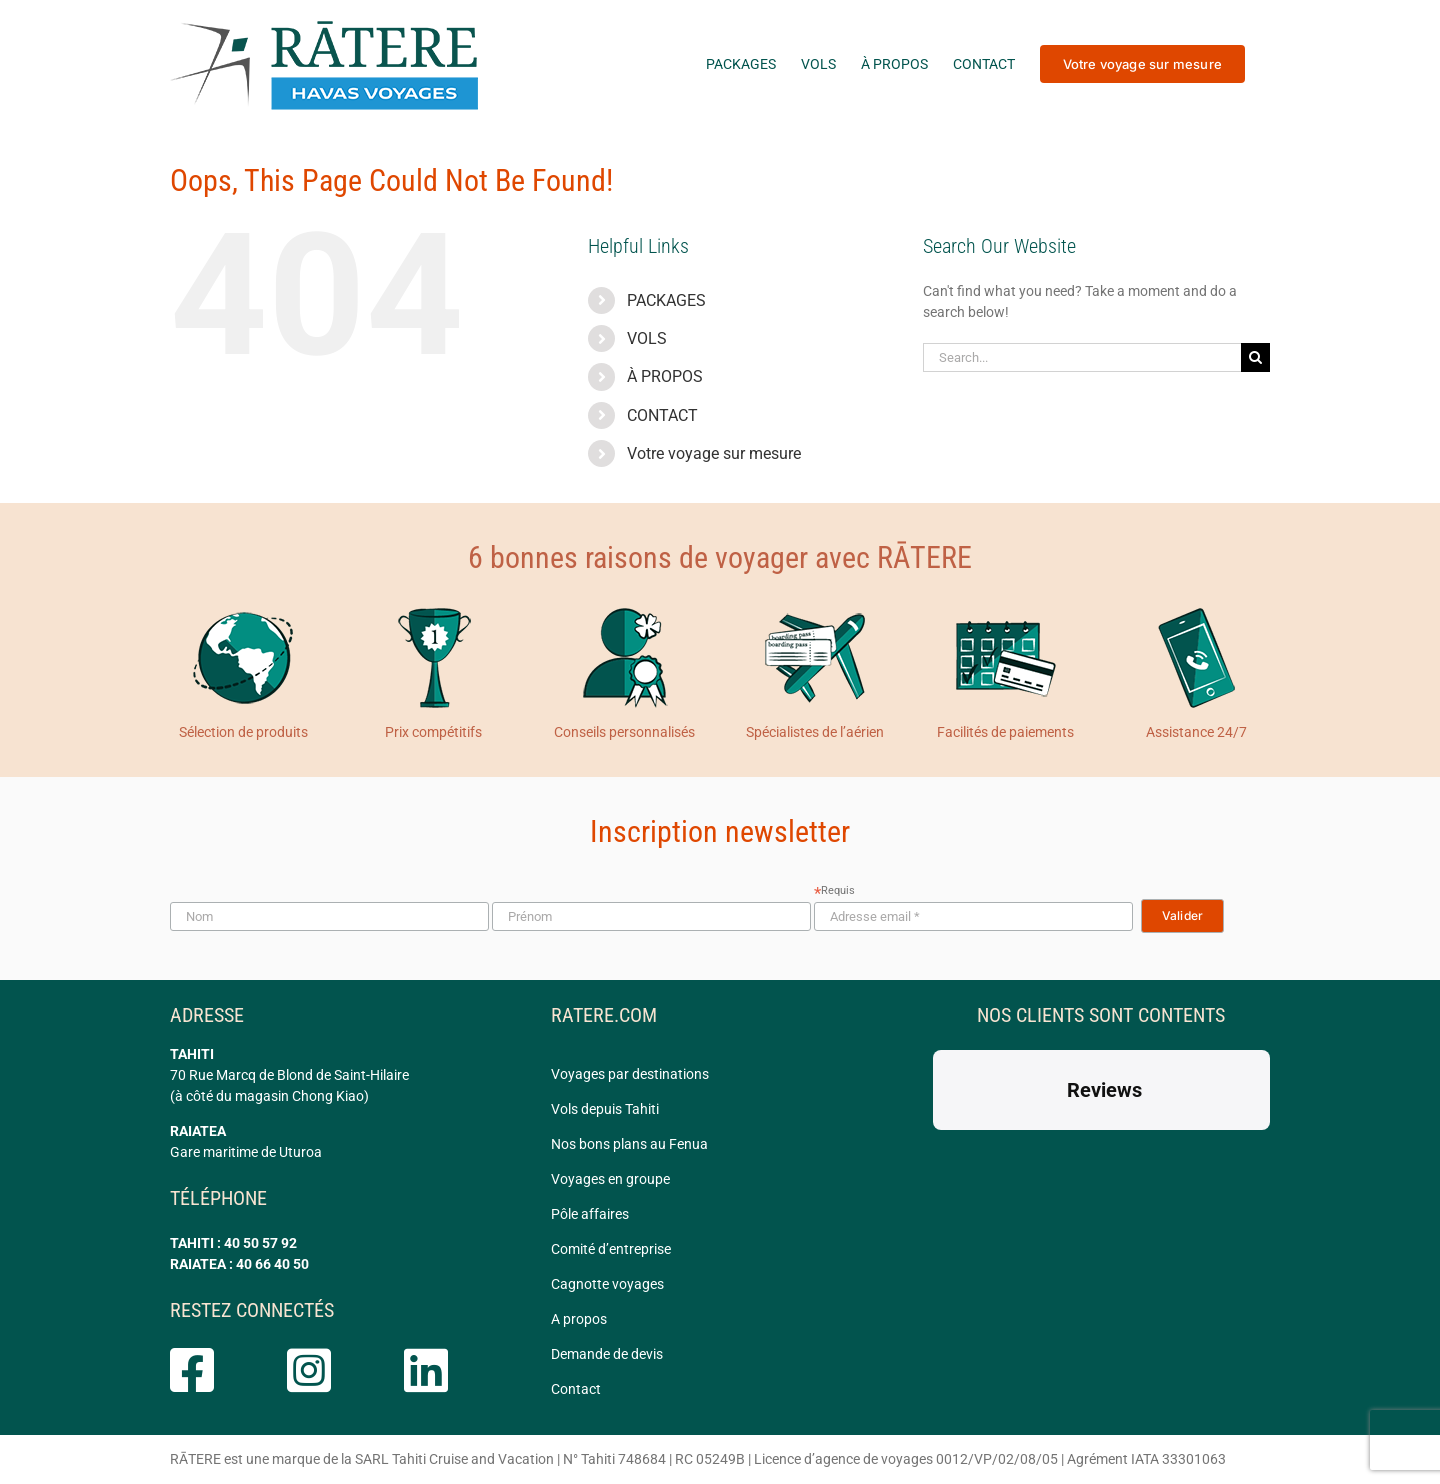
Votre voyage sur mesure (714, 453)
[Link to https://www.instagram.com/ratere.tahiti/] (326, 1370)
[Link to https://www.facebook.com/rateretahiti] (209, 1370)
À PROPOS (665, 376)
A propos (579, 1319)
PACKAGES (666, 300)
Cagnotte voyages (607, 1284)
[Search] (1255, 357)
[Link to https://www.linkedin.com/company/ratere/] (443, 1370)
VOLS (647, 338)
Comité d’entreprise (611, 1249)
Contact (576, 1389)
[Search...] (1082, 357)
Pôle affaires (590, 1214)
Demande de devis (607, 1354)
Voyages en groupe (610, 1179)
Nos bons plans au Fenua (629, 1144)
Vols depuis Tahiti (605, 1109)
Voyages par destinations (630, 1074)
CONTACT (662, 415)
